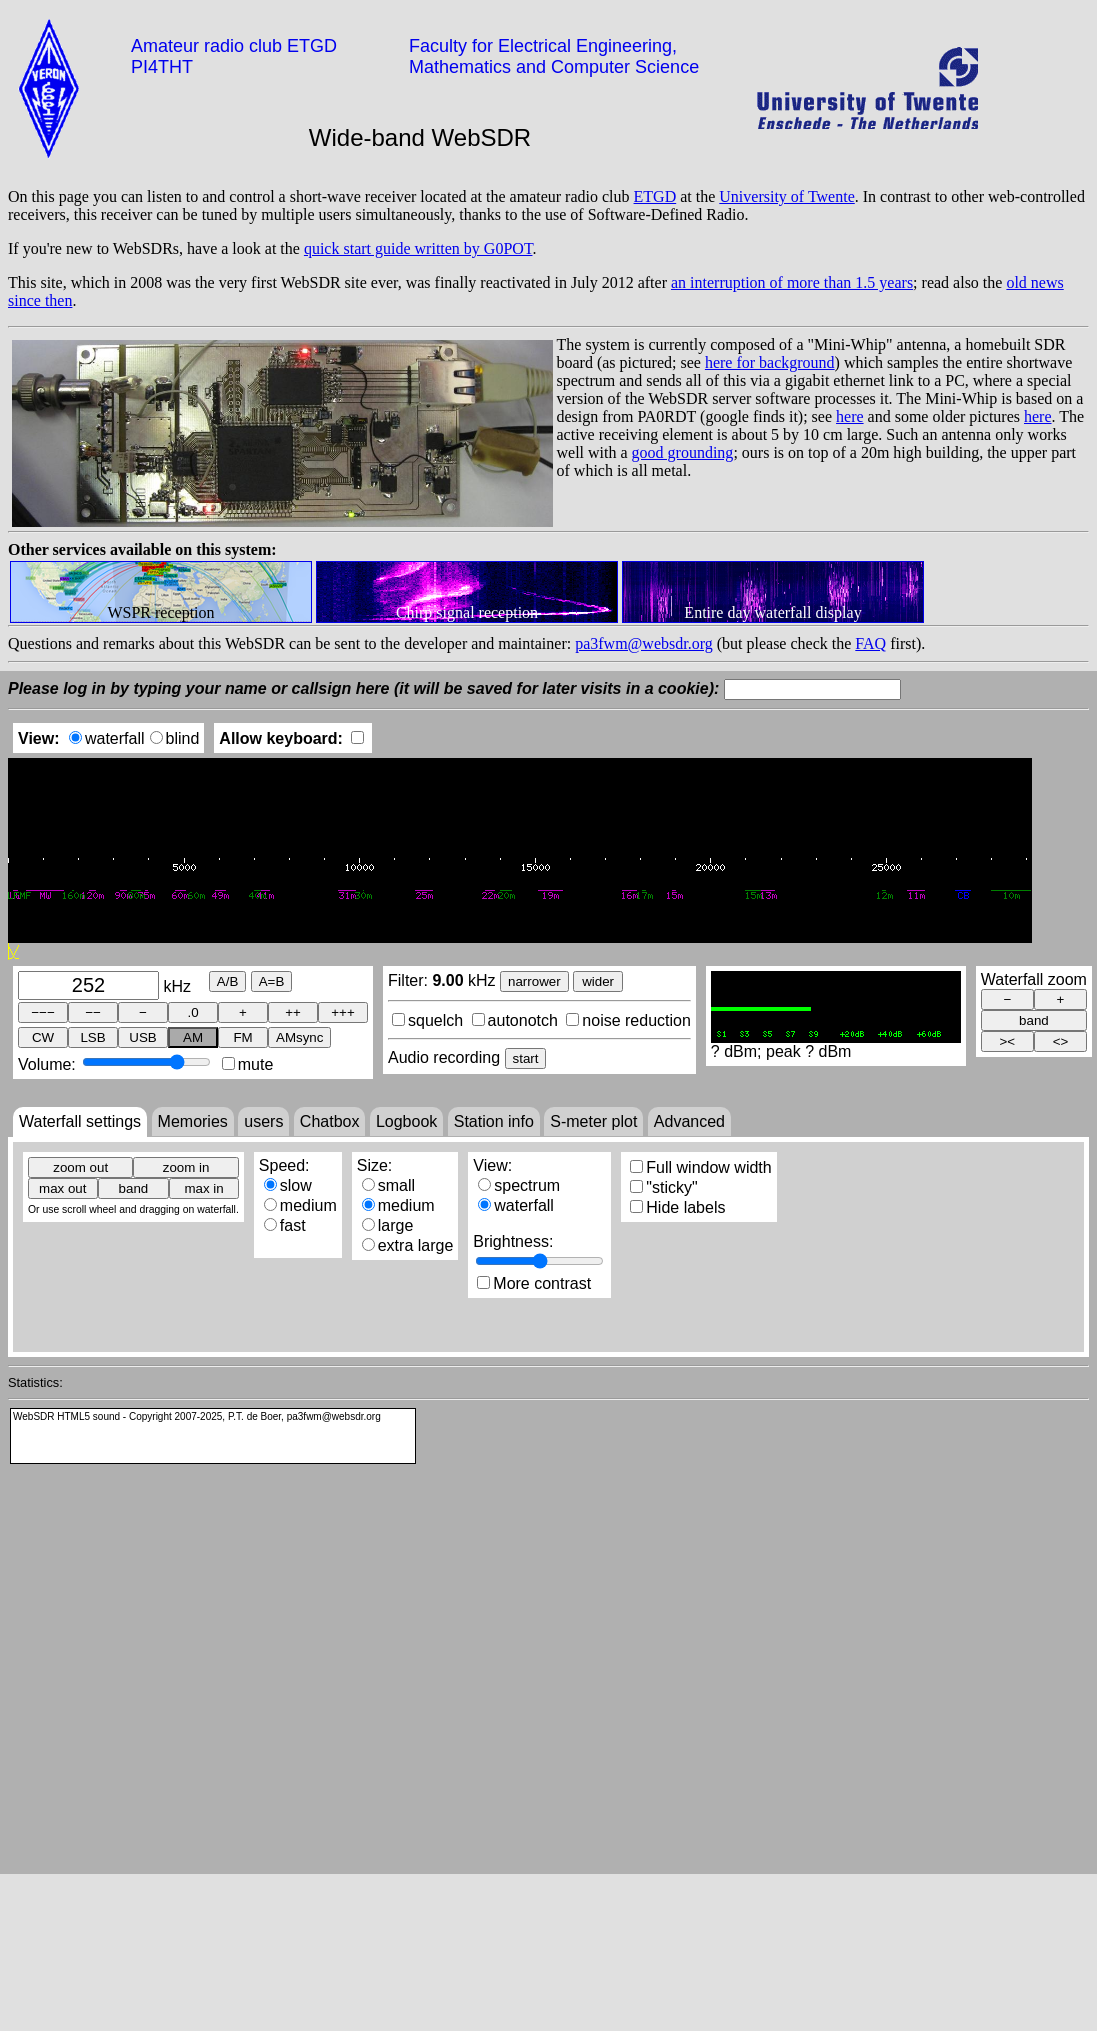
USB (142, 1037)
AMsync (299, 1037)
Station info (494, 1121)
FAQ (870, 643)
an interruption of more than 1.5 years (792, 282)
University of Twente (786, 196)
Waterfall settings (80, 1121)
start (526, 1058)
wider (598, 981)
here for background (770, 362)
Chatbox (330, 1121)
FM (242, 1037)
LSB (92, 1037)
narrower (534, 981)
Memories (193, 1121)
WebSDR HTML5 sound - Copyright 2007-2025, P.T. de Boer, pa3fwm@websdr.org (197, 1416)
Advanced (689, 1121)
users (263, 1121)
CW (43, 1037)
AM (193, 1037)
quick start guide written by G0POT (418, 248)
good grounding (683, 452)
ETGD (655, 196)
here (850, 416)
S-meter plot (593, 1121)
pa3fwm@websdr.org (644, 643)
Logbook (406, 1121)
